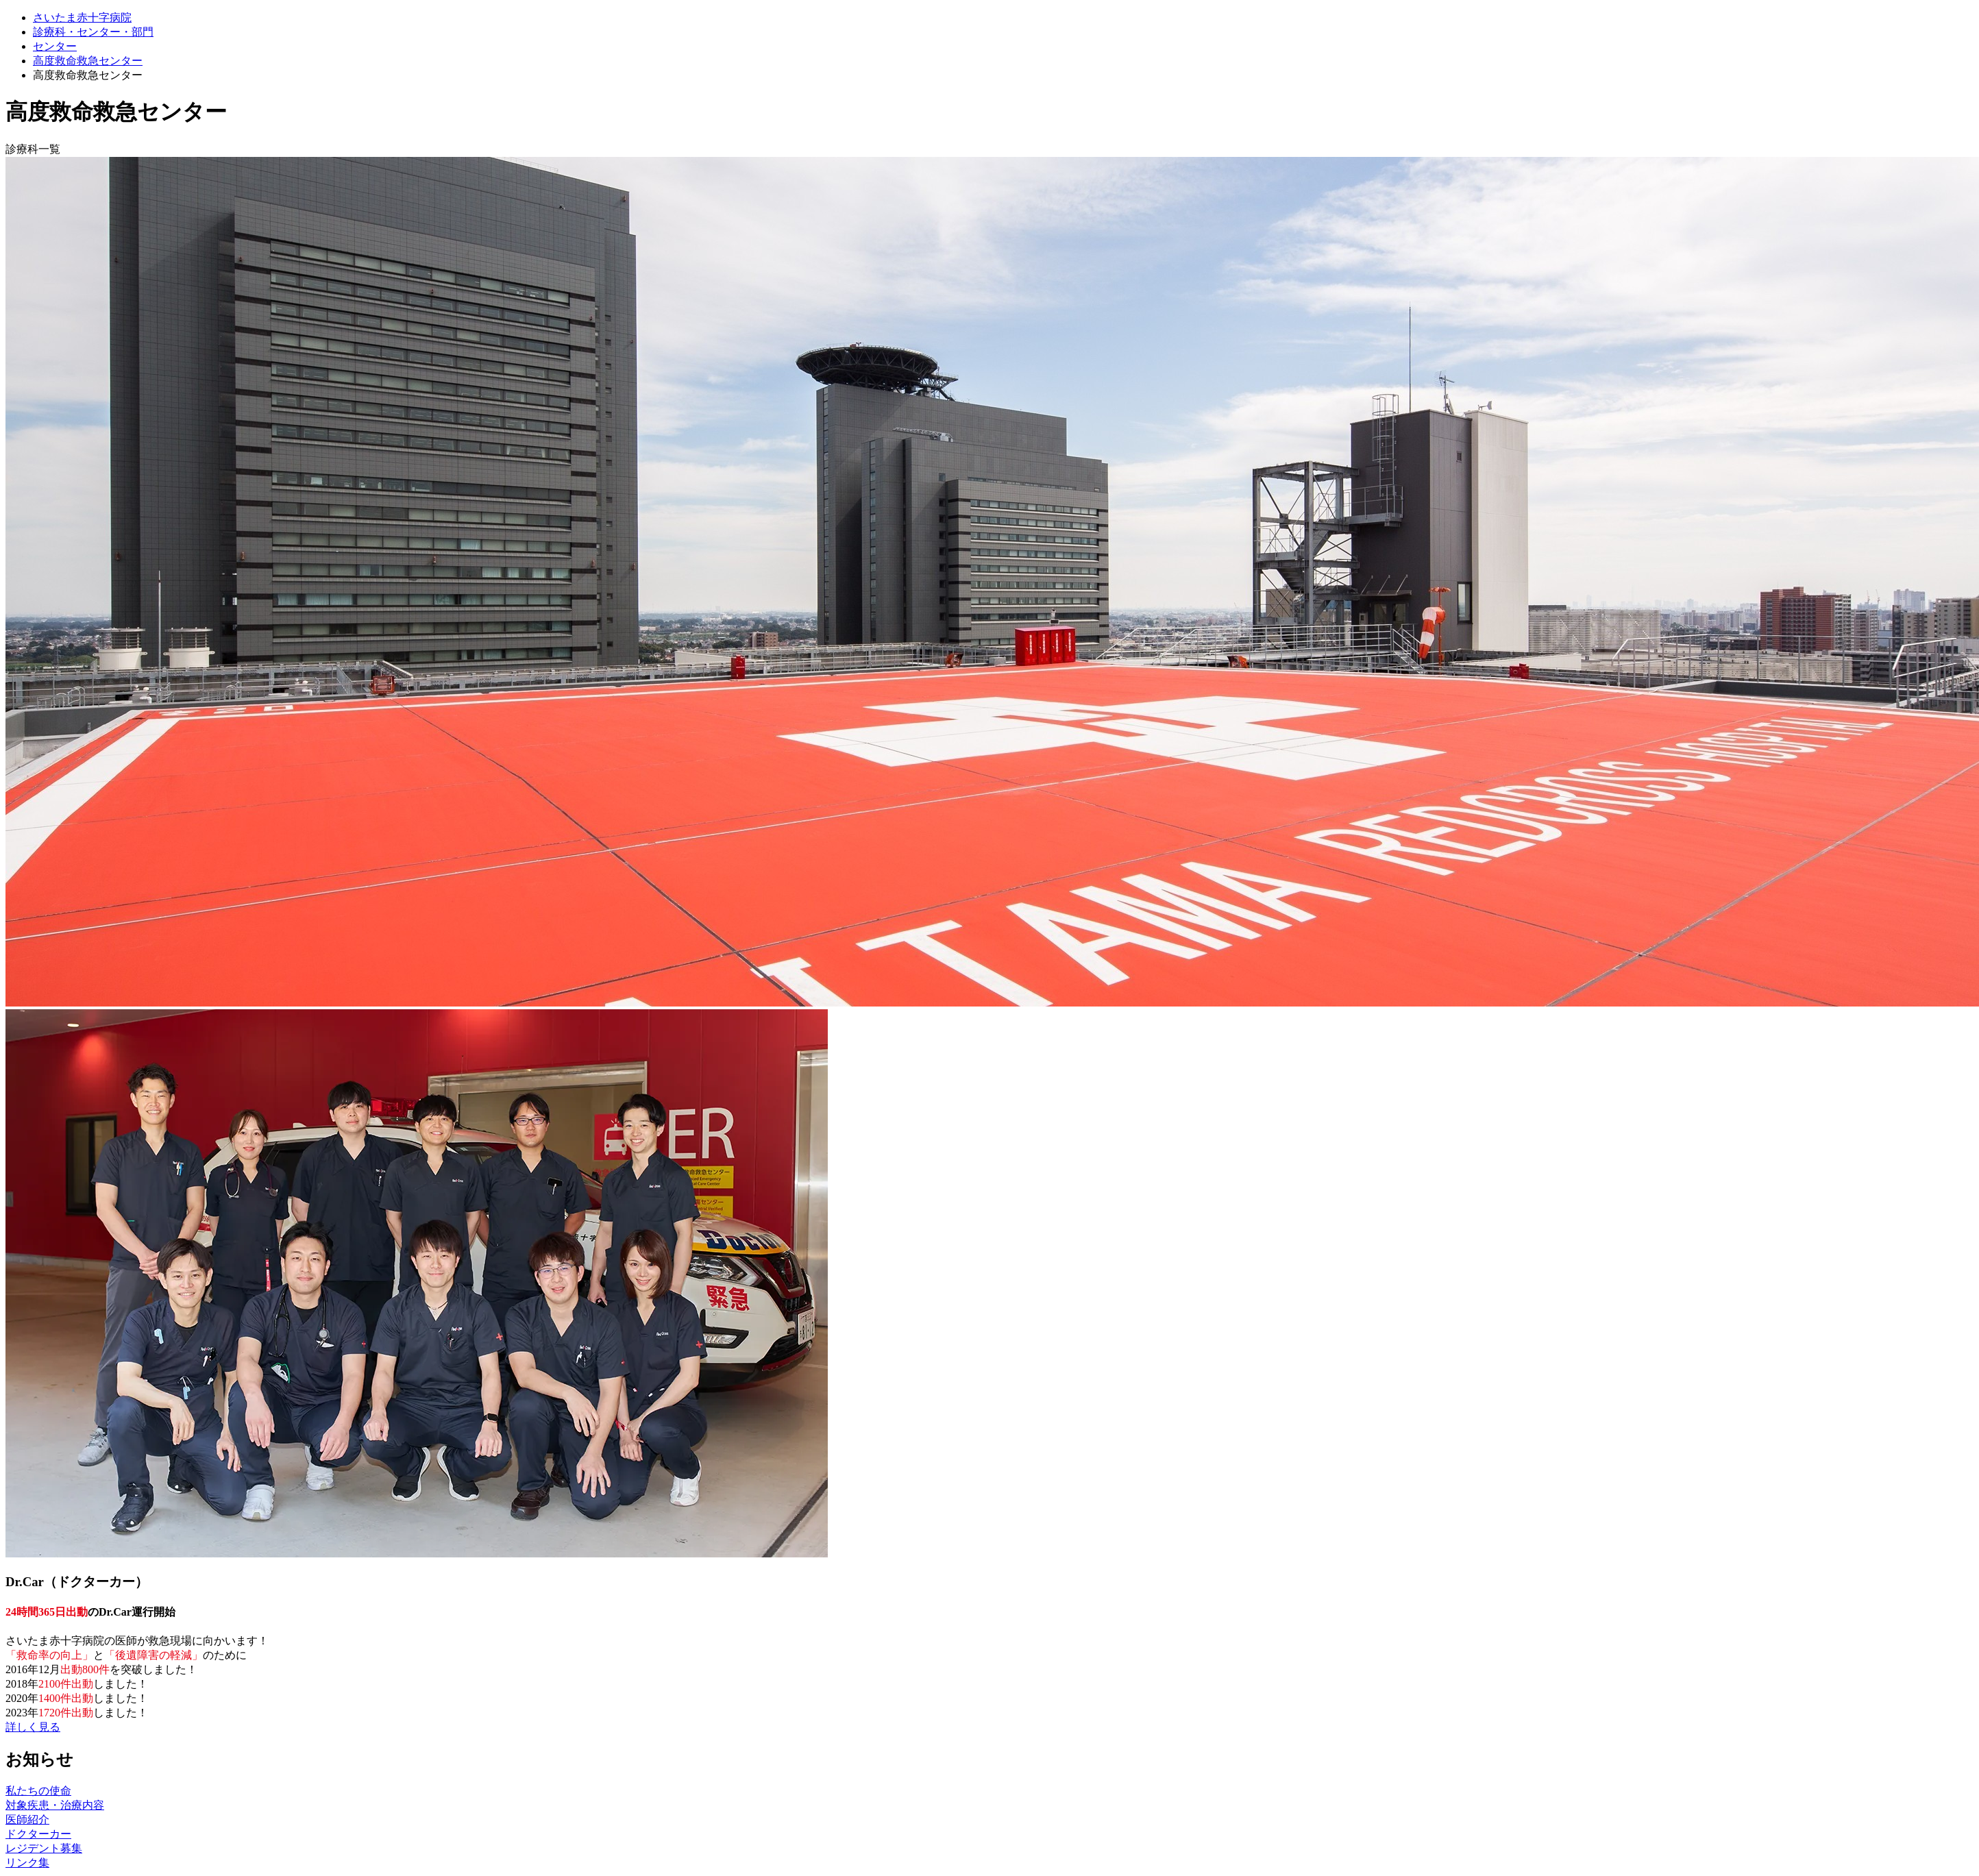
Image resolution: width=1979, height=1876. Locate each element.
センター (55, 46)
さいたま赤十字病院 (82, 17)
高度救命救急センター (88, 60)
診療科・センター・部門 (93, 32)
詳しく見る (32, 1727)
